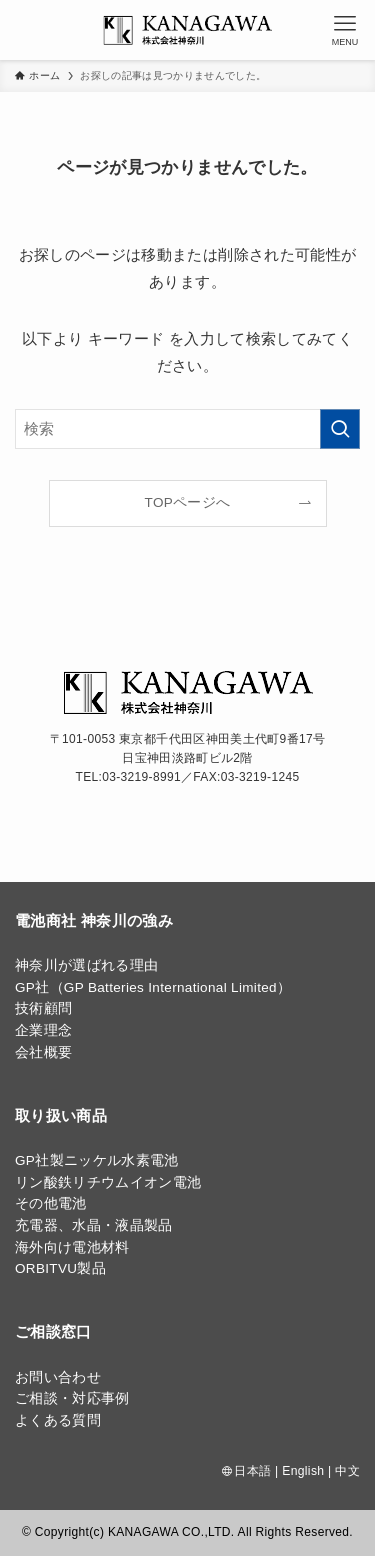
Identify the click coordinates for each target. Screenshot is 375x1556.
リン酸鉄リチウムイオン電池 (108, 1182)
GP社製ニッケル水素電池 (97, 1160)
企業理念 (43, 1030)
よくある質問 (58, 1420)
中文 (347, 1471)
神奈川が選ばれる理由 (86, 965)
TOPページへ (188, 502)
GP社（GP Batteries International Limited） (153, 987)
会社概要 (43, 1052)
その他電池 (51, 1203)
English (303, 1471)
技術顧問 (43, 1008)
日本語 (252, 1471)
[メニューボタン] (345, 30)
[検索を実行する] (340, 429)
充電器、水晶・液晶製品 (94, 1225)
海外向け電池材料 (72, 1247)
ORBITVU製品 (60, 1268)
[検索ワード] (187, 429)
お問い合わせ (58, 1377)
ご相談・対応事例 (72, 1398)
